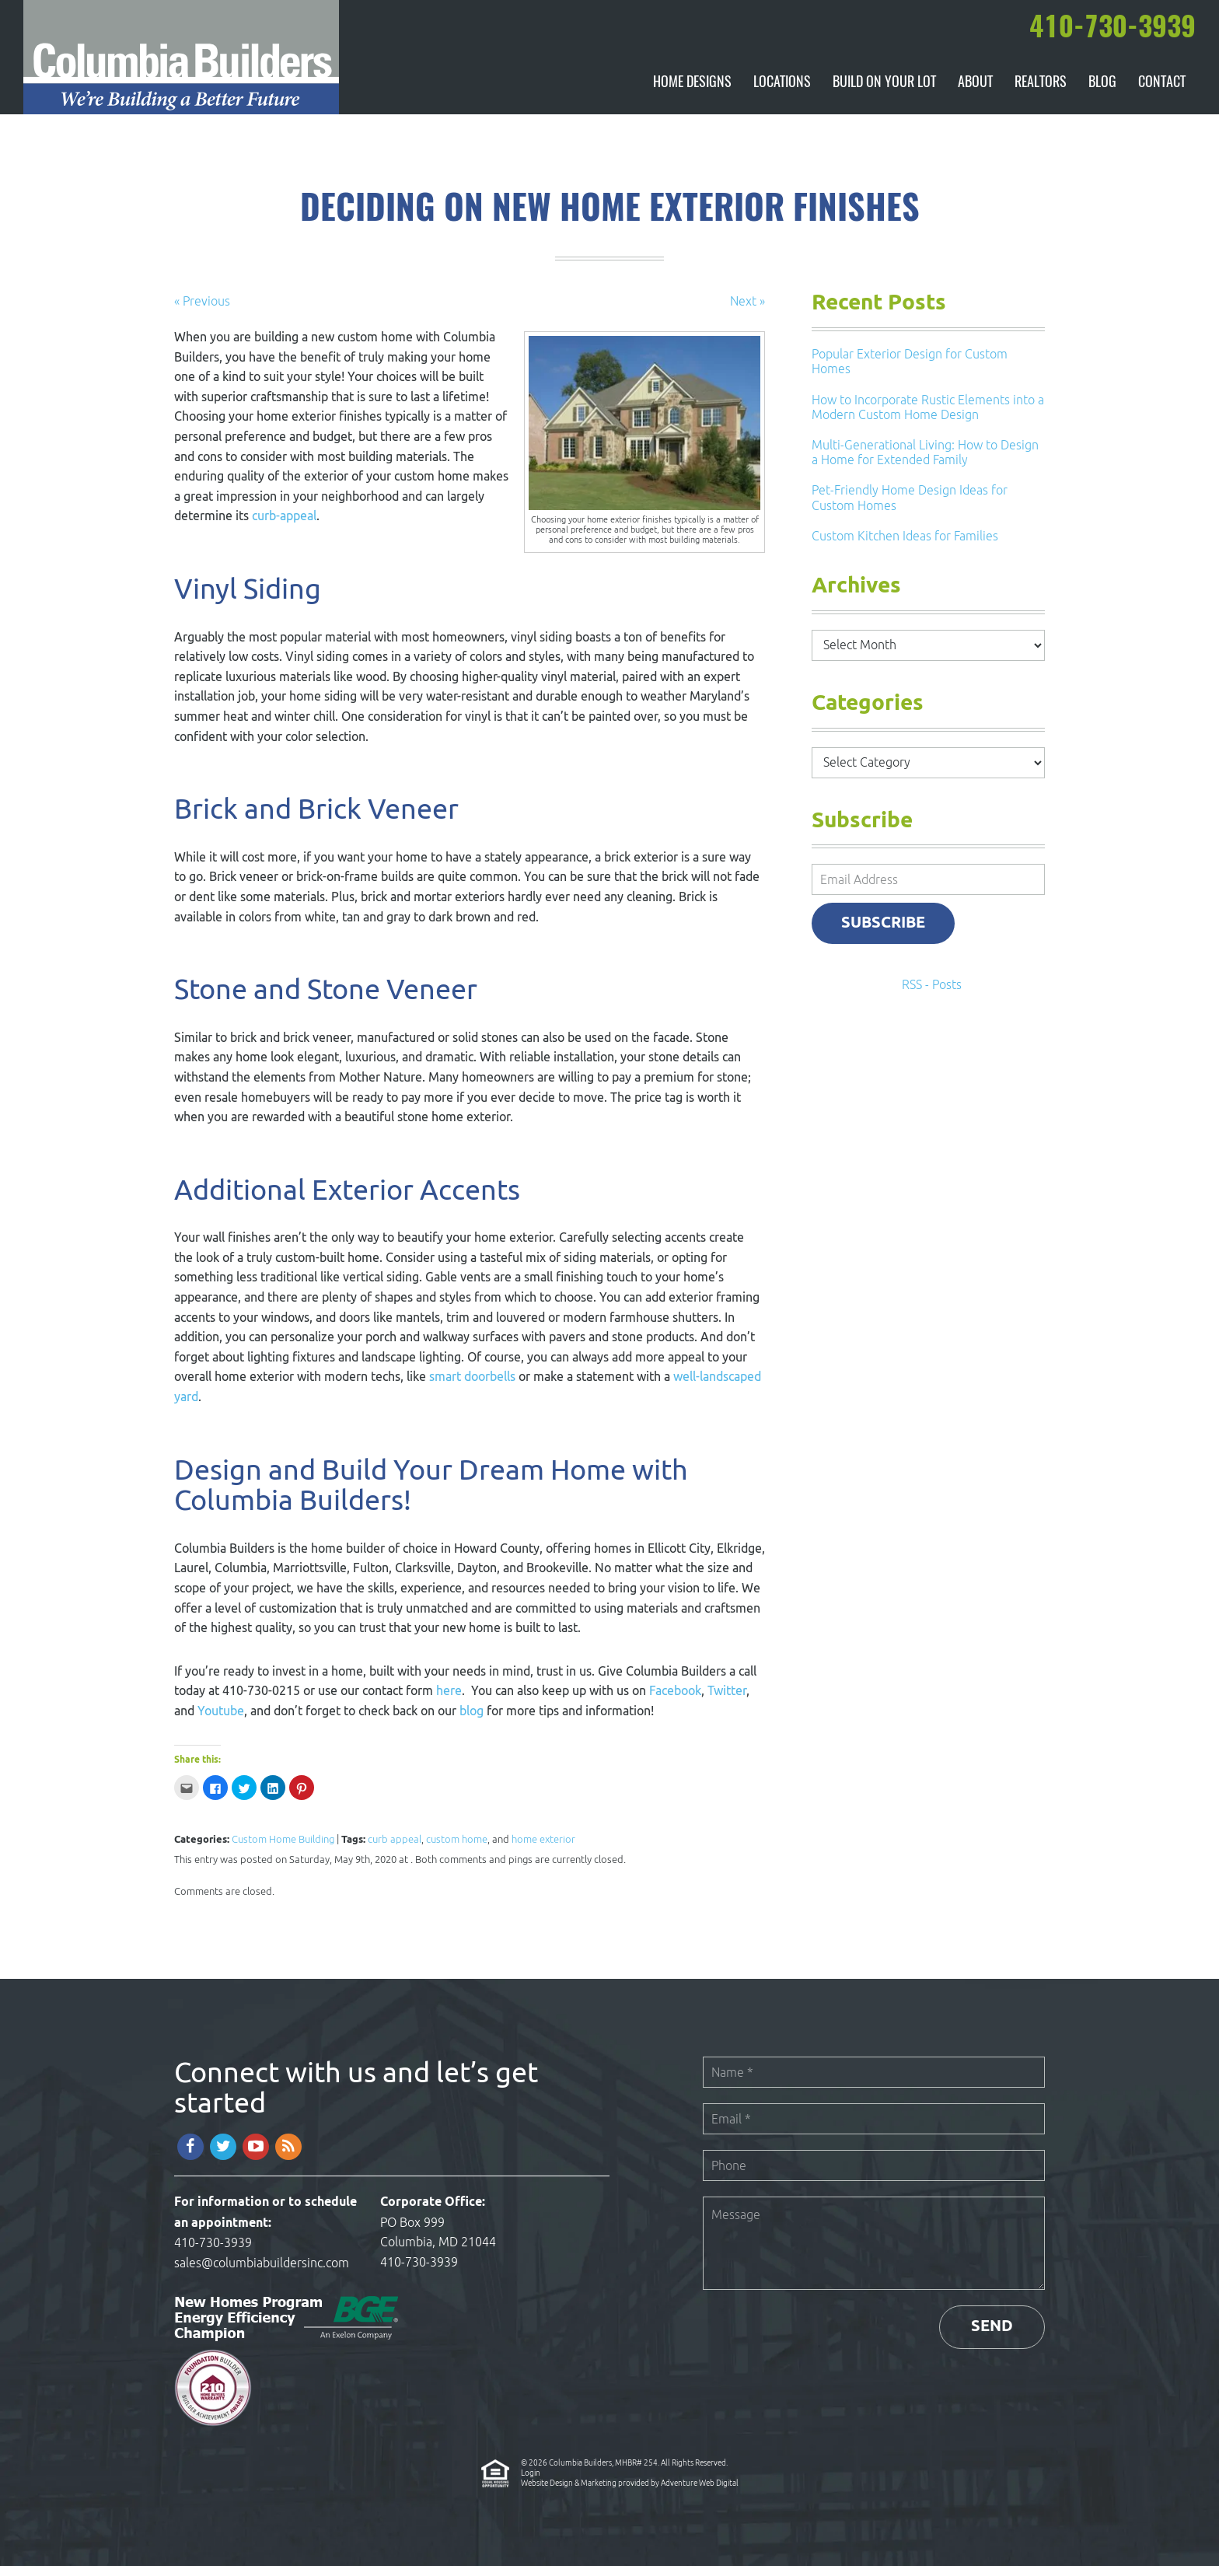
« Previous (202, 311)
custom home (456, 1849)
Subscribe (885, 933)
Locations (781, 93)
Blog (1102, 93)
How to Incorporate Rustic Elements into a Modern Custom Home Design (928, 417)
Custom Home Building (283, 1849)
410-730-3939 (213, 2253)
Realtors (1040, 93)
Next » (747, 311)
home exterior (543, 1849)
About (974, 93)
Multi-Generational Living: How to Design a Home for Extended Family (925, 462)
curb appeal (394, 1849)
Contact (1161, 93)
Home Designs (691, 93)
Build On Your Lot (883, 93)
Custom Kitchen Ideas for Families (905, 546)
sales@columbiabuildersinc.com (261, 2273)
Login (530, 2482)
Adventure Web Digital (700, 2492)
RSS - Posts (932, 995)
